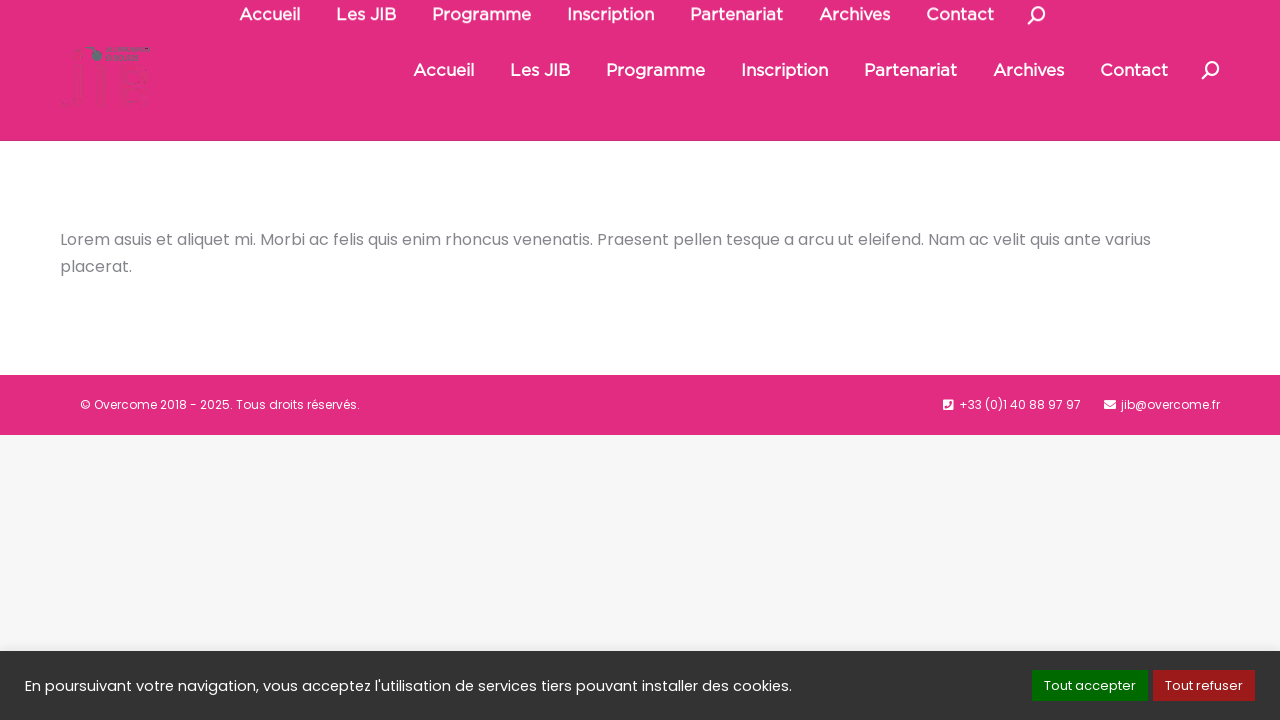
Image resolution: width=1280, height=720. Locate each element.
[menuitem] (443, 116)
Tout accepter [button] (1090, 685)
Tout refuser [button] (1204, 685)
